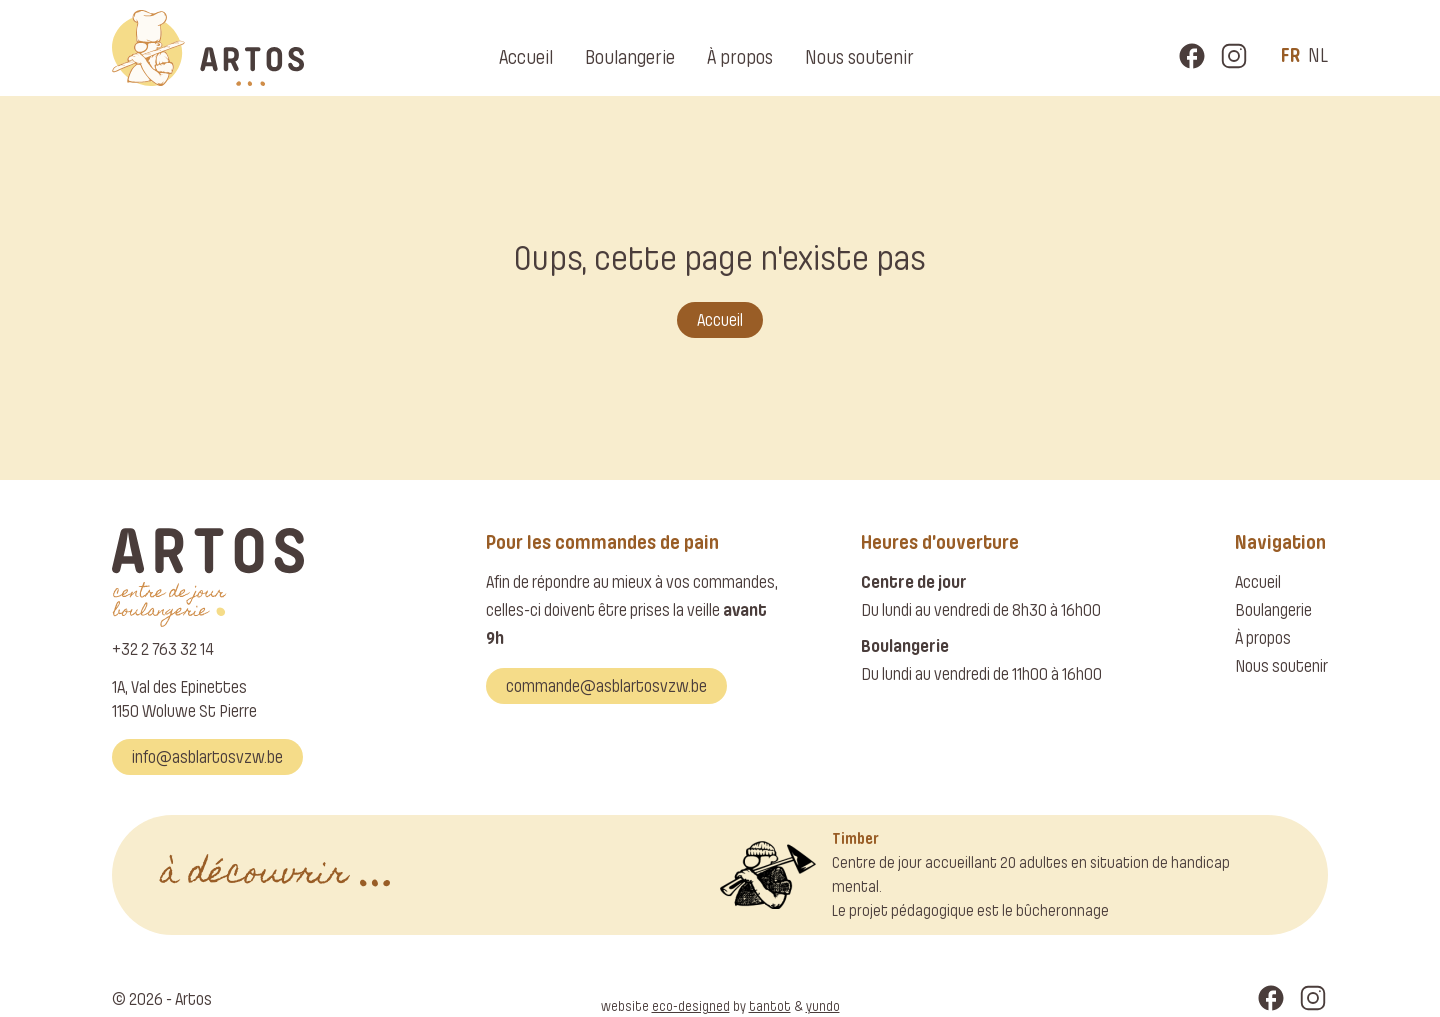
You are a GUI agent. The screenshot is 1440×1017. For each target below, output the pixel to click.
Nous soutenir (859, 57)
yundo (823, 1006)
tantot (770, 1006)
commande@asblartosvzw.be (606, 686)
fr (1290, 55)
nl (1318, 55)
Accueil (526, 57)
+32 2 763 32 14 (163, 649)
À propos (740, 57)
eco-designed (691, 1006)
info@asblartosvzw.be (207, 757)
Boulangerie (630, 57)
